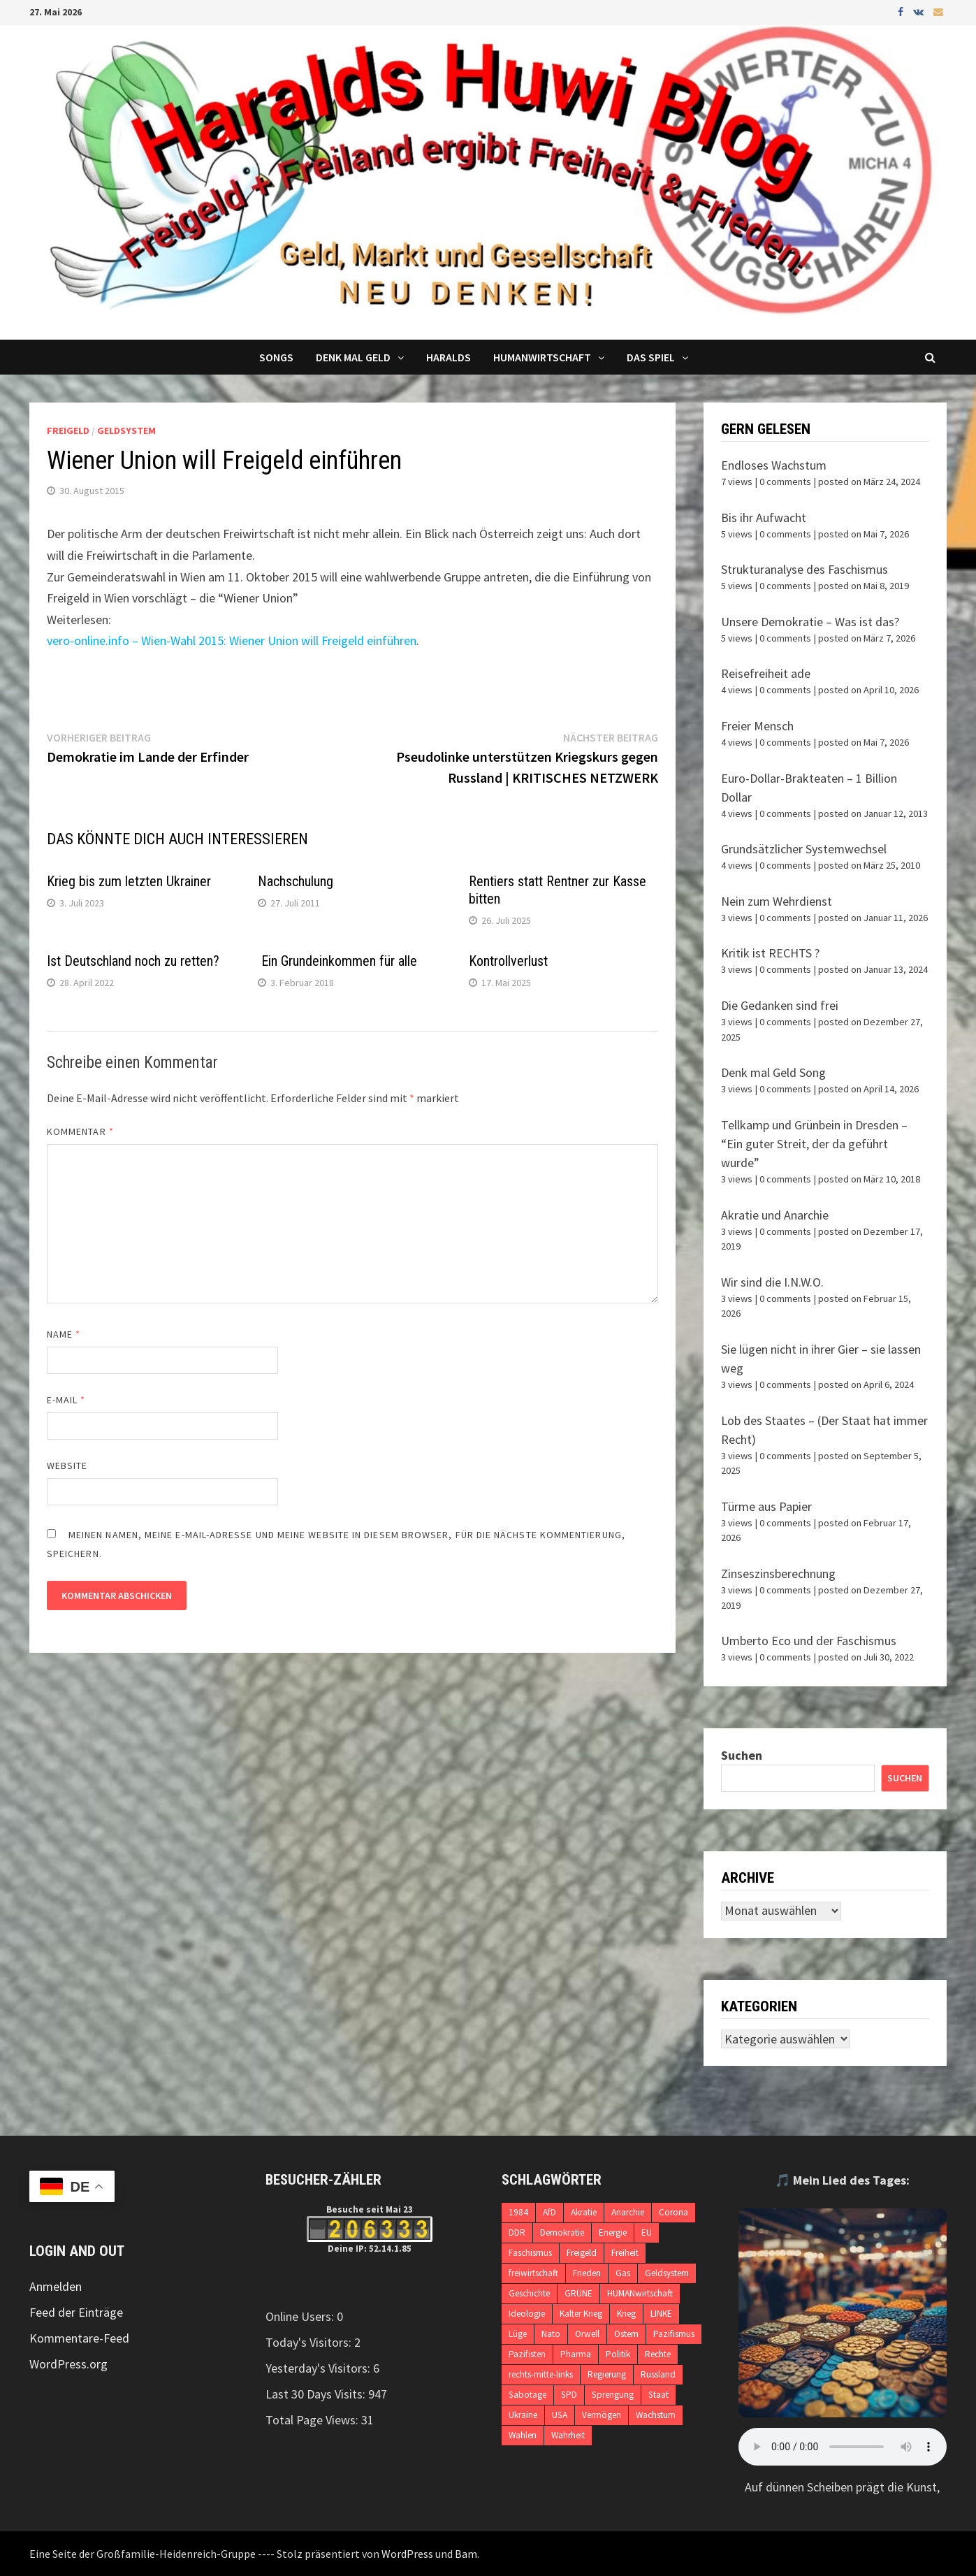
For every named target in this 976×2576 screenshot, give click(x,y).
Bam (466, 2554)
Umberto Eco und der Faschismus (808, 1641)
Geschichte (529, 2293)
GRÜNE (578, 2293)
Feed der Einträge (76, 2312)
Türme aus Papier (766, 1506)
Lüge (518, 2334)
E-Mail (66, 1400)
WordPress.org (68, 2364)
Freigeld (68, 430)
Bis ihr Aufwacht (763, 517)
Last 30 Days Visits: (316, 2394)
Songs (276, 357)
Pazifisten (527, 2354)
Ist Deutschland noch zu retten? (133, 961)
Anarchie (627, 2212)
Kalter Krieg (581, 2314)
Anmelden (55, 2286)
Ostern (626, 2334)
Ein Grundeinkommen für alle (337, 961)
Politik (618, 2354)
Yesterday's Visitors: (319, 2368)
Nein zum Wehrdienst (776, 901)
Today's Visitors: (309, 2342)
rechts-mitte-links (541, 2374)
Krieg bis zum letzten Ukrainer (129, 881)
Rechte (658, 2354)
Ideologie (527, 2314)
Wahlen (523, 2435)
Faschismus (530, 2253)
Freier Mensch (757, 726)
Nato (550, 2334)
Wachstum (656, 2415)
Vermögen (601, 2415)
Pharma (575, 2354)
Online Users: (301, 2316)
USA (559, 2415)
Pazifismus (673, 2334)
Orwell (587, 2334)
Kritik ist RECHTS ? (770, 953)
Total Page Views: (313, 2420)
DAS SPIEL (651, 357)
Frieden (587, 2273)
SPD (569, 2395)
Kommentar (80, 1131)
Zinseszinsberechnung (778, 1573)
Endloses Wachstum (773, 465)
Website (67, 1465)
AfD (549, 2212)
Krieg (626, 2314)
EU (646, 2232)
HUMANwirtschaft (640, 2293)
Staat (658, 2395)
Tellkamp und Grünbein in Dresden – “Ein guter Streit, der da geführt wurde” (814, 1144)
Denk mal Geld (353, 357)
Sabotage (527, 2395)
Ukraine (523, 2415)
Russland (658, 2374)
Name (63, 1334)
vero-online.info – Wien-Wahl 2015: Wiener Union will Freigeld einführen (231, 640)
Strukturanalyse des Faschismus (804, 569)
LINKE (661, 2314)
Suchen (741, 1755)
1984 (518, 2212)
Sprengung (613, 2395)
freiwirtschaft (533, 2273)
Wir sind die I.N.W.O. (772, 1282)
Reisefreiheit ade (765, 673)
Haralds (448, 357)
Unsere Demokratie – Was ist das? (810, 622)
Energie (613, 2232)
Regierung (607, 2374)
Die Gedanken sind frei (779, 1005)
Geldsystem (126, 430)
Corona (673, 2212)
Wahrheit (568, 2435)
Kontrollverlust (508, 961)
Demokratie (562, 2232)
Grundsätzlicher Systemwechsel (804, 849)
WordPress (407, 2554)
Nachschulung (295, 881)
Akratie (584, 2212)
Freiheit (625, 2253)
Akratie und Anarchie (775, 1215)
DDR (517, 2232)
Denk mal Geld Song (773, 1072)
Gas (623, 2273)
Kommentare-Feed (79, 2338)
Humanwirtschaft (542, 357)
